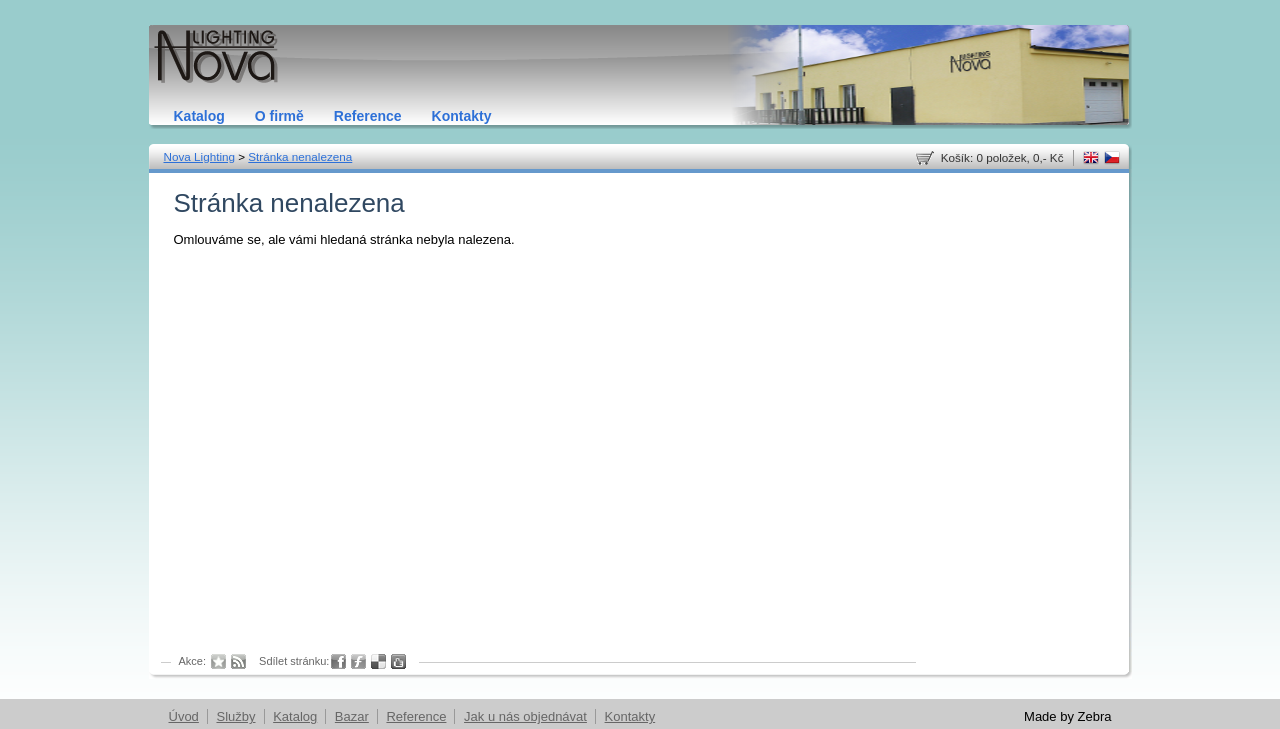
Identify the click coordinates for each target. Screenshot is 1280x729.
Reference (368, 116)
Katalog (199, 116)
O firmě (279, 116)
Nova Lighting (199, 156)
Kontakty (462, 116)
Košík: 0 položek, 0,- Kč (1002, 157)
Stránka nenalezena (300, 156)
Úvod (184, 716)
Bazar (352, 716)
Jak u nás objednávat (525, 716)
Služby (235, 716)
